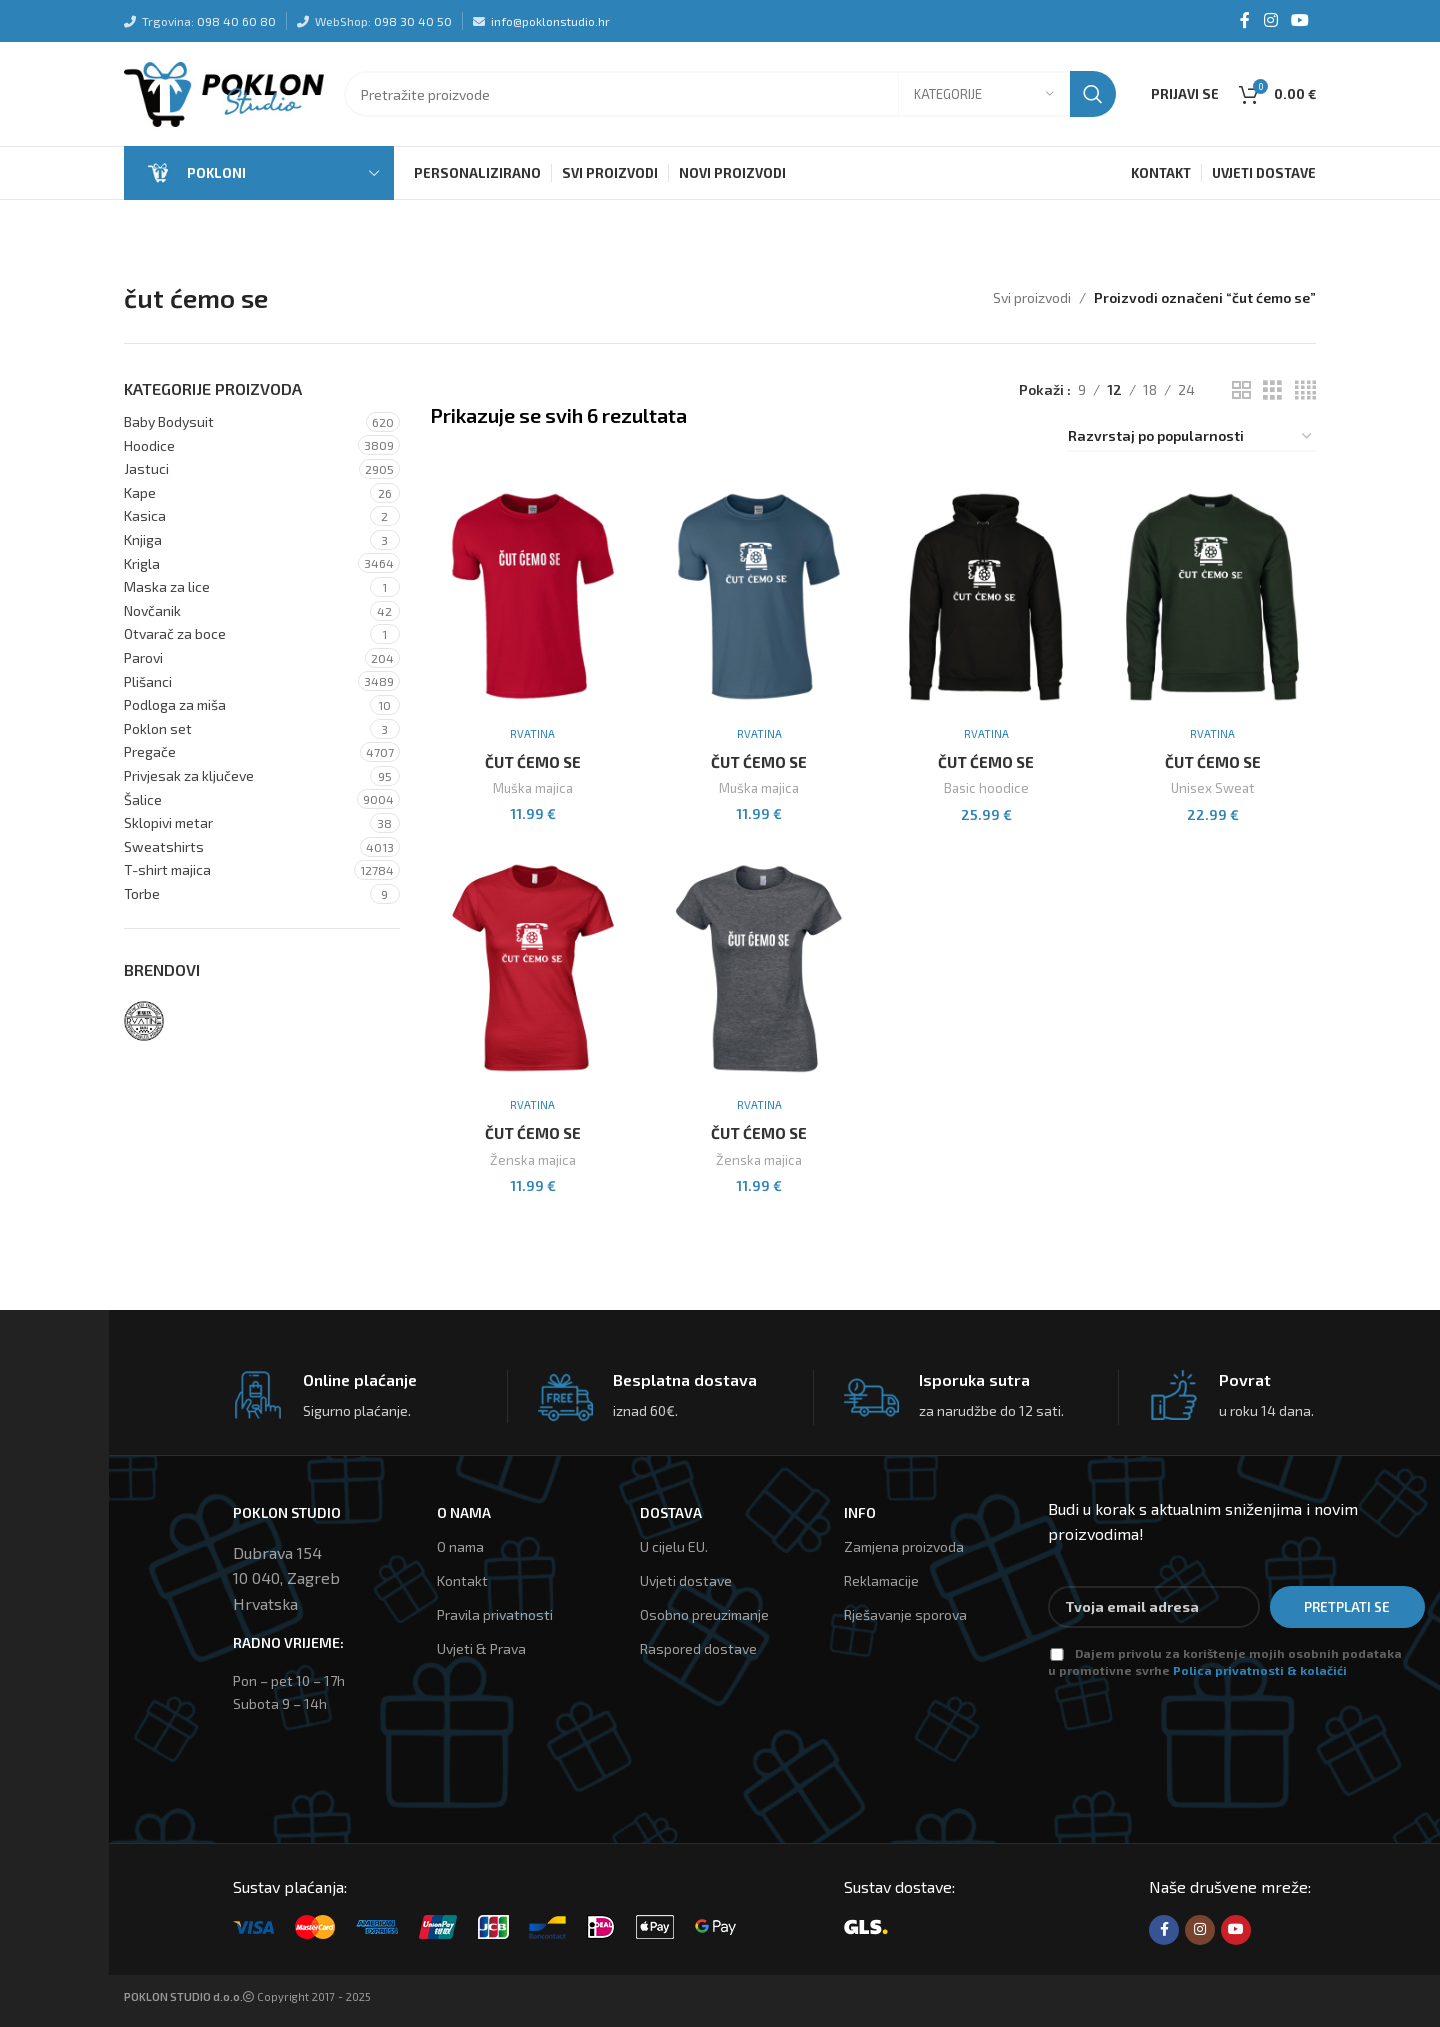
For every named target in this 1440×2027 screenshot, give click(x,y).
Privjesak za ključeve (189, 776)
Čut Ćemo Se (533, 762)
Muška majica (533, 789)
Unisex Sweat (1213, 789)
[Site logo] (224, 92)
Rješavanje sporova (905, 1615)
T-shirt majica (167, 870)
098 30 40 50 (413, 21)
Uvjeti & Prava (481, 1649)
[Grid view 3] (1272, 390)
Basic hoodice (986, 789)
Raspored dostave (698, 1649)
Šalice (143, 799)
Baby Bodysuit (169, 422)
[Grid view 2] (1241, 390)
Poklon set (158, 729)
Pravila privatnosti (495, 1615)
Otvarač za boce (175, 634)
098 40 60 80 (236, 21)
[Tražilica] (730, 95)
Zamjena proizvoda (904, 1546)
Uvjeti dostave (686, 1581)
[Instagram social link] (1270, 21)
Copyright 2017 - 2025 (247, 1996)
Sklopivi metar (168, 823)
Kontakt (462, 1581)
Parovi (143, 658)
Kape (140, 493)
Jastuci (146, 469)
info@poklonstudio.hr (550, 21)
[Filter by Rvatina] (144, 1022)
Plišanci (148, 681)
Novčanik (152, 611)
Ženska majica (533, 1160)
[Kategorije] (984, 95)
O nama (460, 1546)
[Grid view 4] (1305, 390)
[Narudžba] (1191, 438)
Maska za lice (167, 587)
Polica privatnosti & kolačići (1260, 1670)
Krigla (142, 563)
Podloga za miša (175, 705)
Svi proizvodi (1032, 298)
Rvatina (532, 733)
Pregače (150, 752)
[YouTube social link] (1300, 21)
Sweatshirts (164, 846)
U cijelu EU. (674, 1546)
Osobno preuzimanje (704, 1615)
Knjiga (143, 540)
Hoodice (149, 445)
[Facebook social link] (1245, 21)
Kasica (145, 516)
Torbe (142, 894)
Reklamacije (881, 1581)
